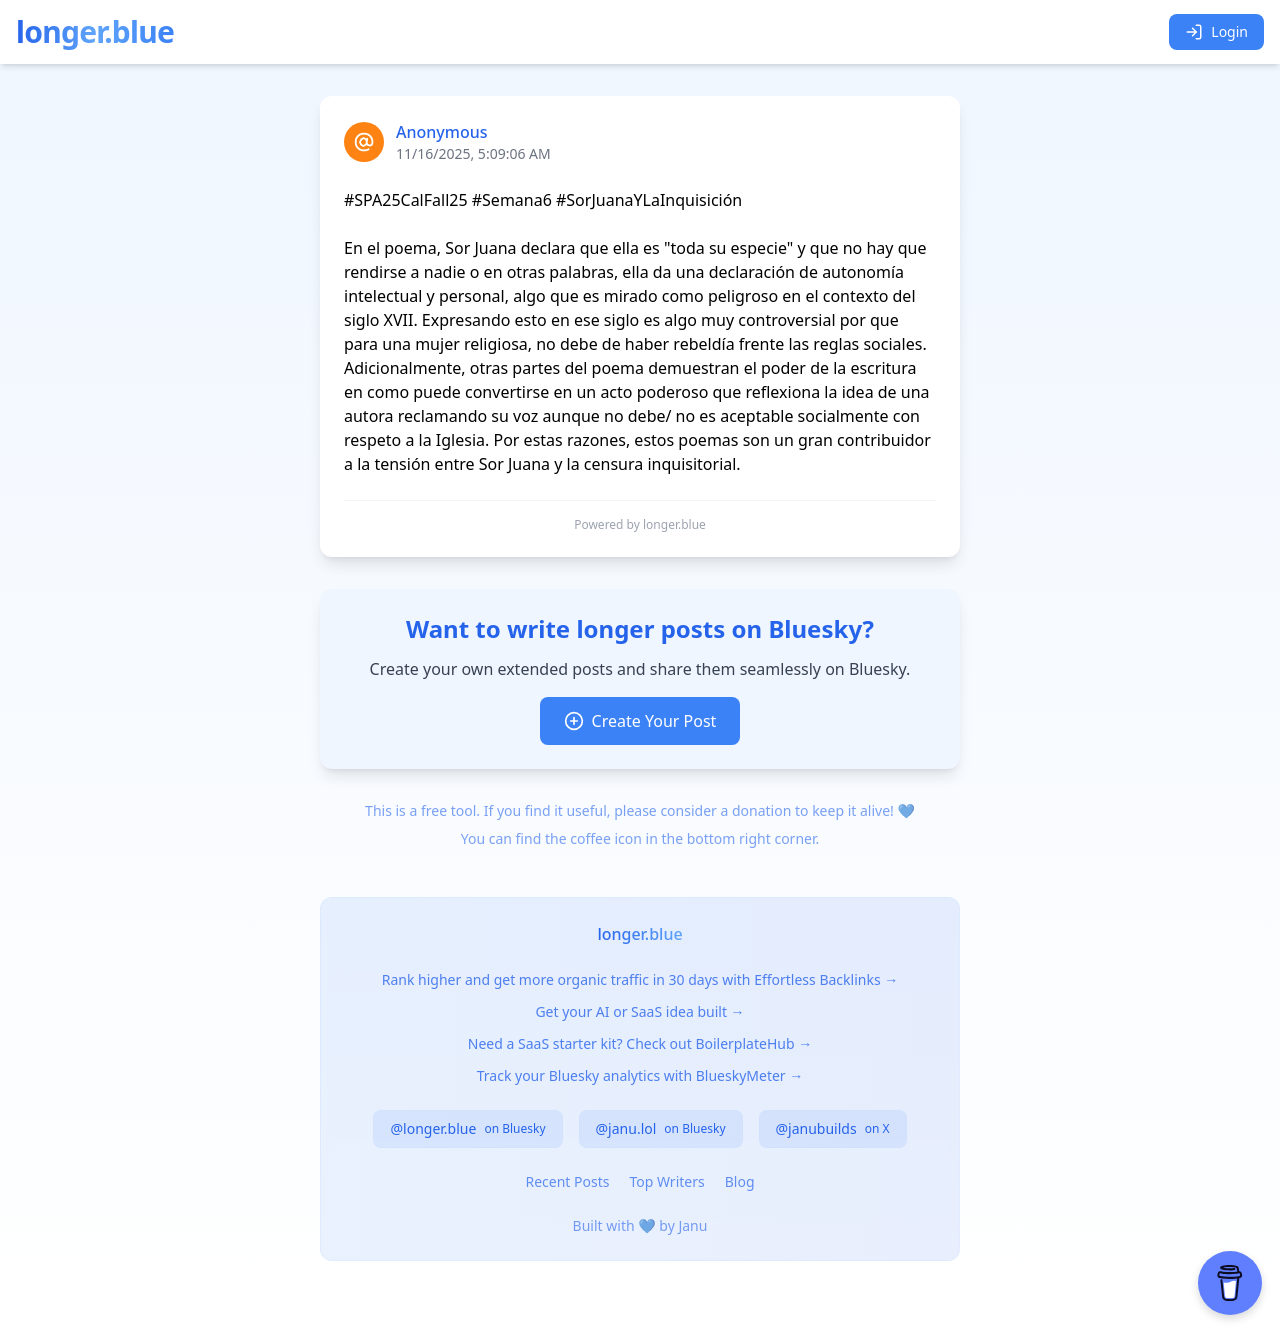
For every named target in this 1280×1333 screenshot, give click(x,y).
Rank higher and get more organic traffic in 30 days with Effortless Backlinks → (640, 979)
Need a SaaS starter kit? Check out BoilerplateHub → (640, 1043)
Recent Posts (567, 1181)
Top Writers (666, 1181)
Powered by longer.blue (640, 525)
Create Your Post (640, 721)
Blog (740, 1181)
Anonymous (442, 132)
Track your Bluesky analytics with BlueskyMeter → (640, 1075)
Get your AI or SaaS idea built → (639, 1011)
